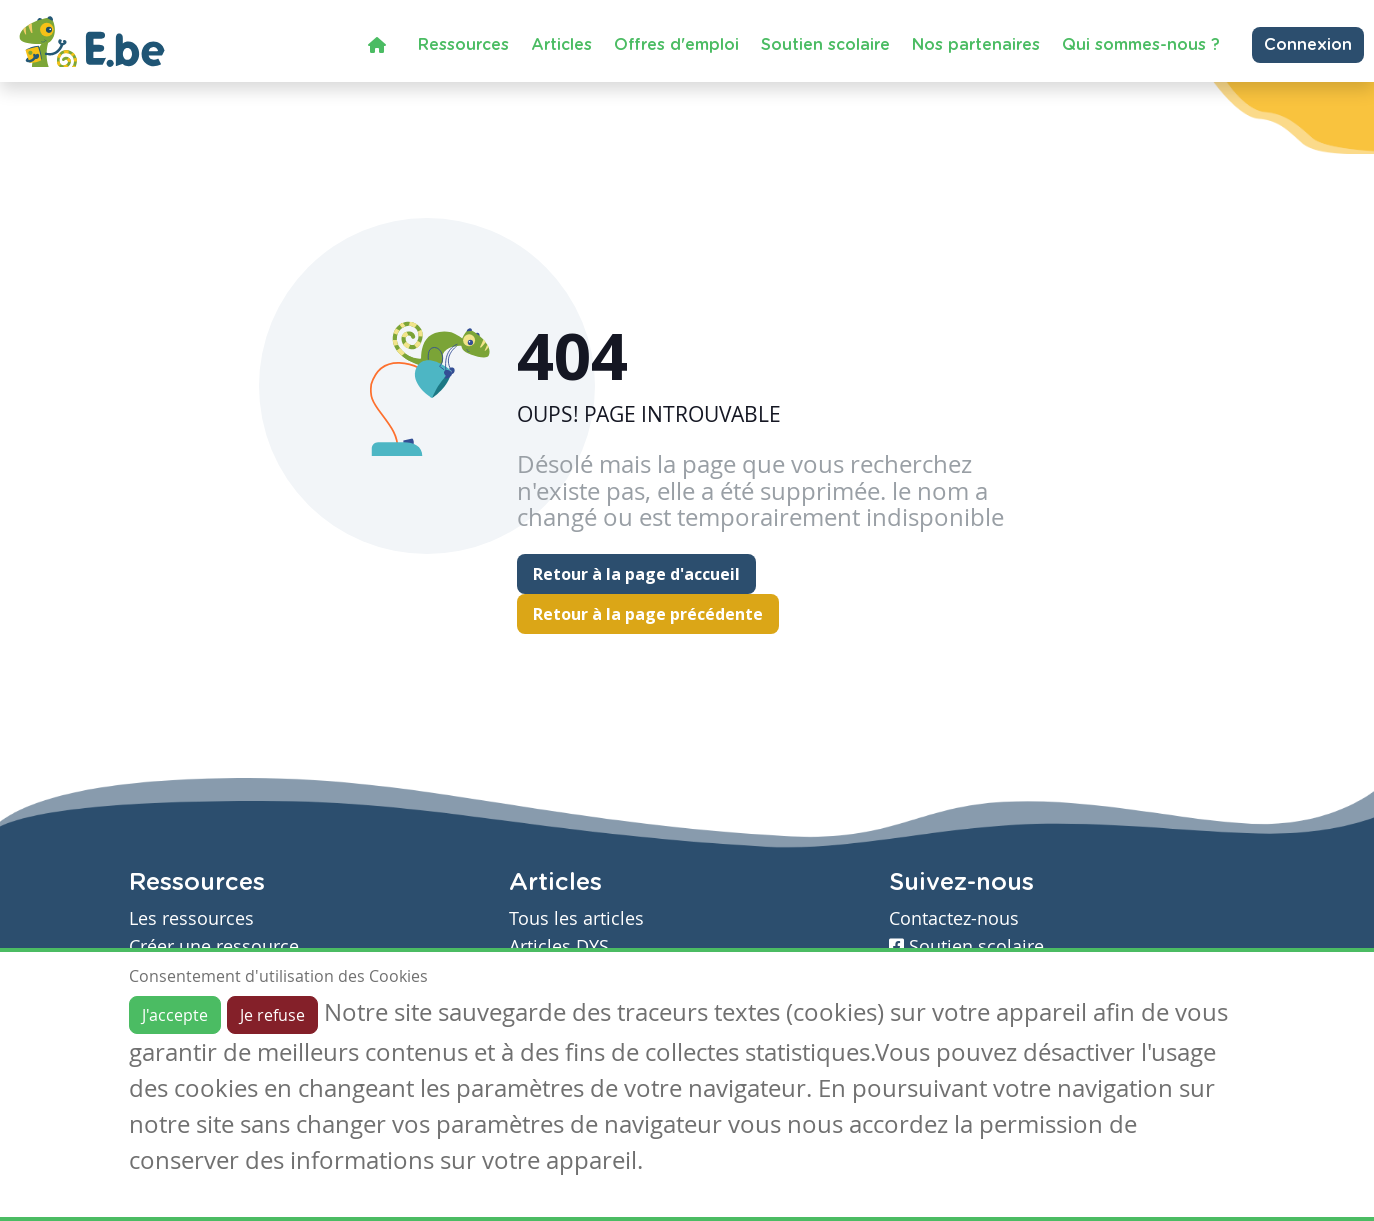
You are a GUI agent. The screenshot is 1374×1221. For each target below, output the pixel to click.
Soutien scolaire (825, 45)
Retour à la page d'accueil (636, 574)
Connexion (1308, 45)
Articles (561, 45)
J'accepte (175, 1015)
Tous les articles (576, 918)
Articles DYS (559, 946)
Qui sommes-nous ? (1141, 45)
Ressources (463, 45)
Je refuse (272, 1015)
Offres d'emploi (676, 45)
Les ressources (191, 918)
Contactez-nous (954, 918)
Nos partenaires (976, 45)
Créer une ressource (214, 946)
